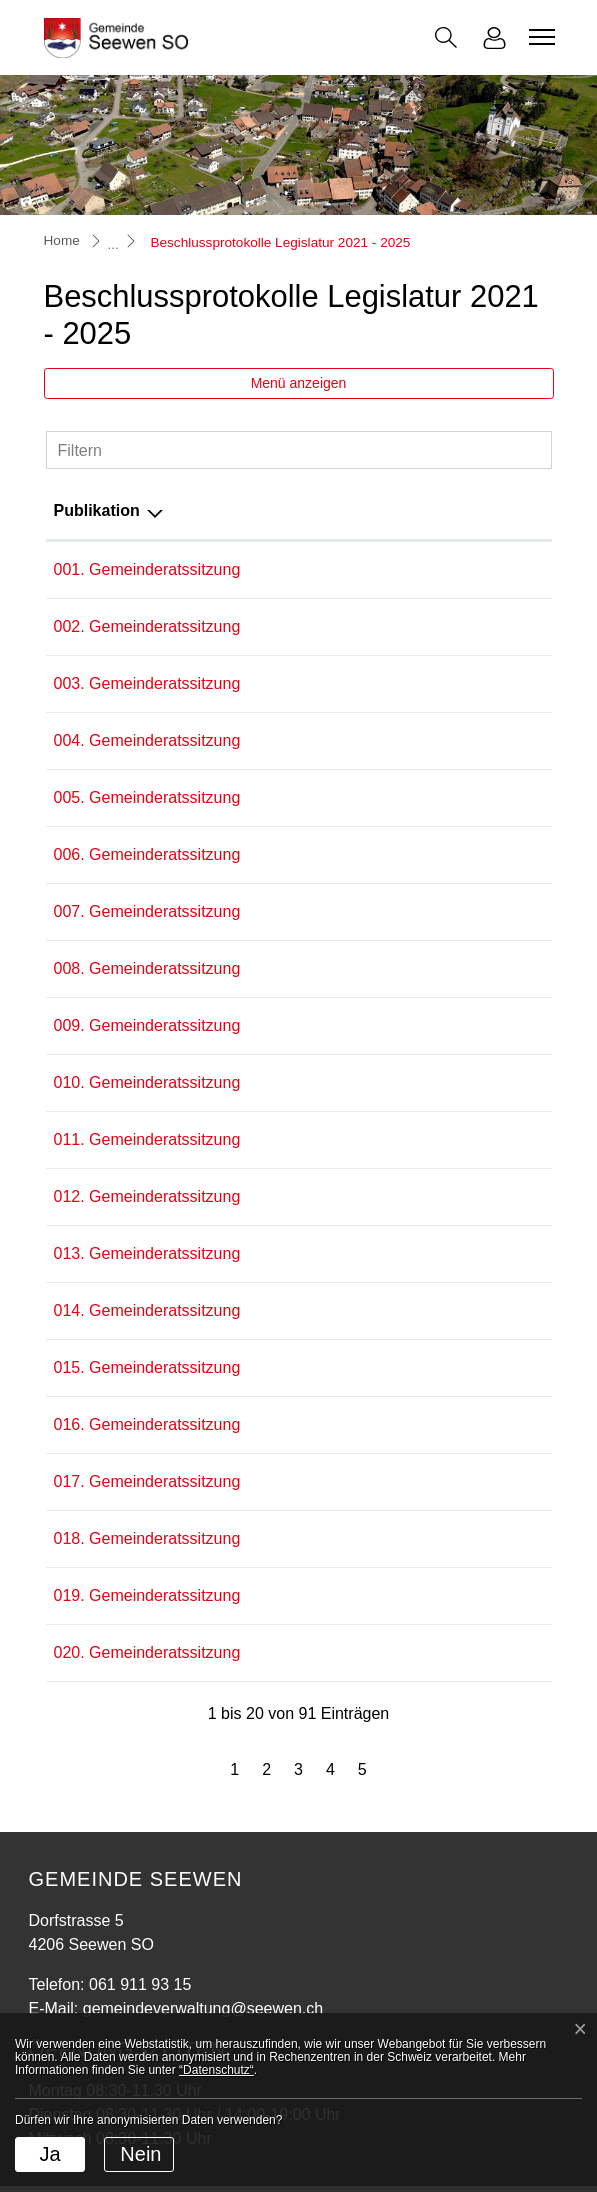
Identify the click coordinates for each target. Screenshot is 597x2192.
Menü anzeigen (299, 383)
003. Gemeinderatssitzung (147, 683)
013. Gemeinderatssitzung (147, 1253)
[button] (446, 37)
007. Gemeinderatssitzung (147, 911)
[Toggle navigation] (539, 37)
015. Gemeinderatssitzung (147, 1367)
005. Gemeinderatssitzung (147, 797)
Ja (49, 2154)
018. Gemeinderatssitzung (147, 1538)
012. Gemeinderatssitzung (147, 1196)
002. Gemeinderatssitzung (147, 626)
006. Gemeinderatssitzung (147, 854)
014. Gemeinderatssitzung (147, 1310)
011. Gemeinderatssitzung (147, 1139)
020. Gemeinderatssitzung (147, 1652)
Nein (140, 2154)
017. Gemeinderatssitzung (147, 1481)
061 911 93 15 (140, 1984)
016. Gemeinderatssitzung (147, 1424)
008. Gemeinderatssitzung (147, 968)
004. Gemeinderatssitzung (147, 740)
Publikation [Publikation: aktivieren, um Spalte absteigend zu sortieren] (97, 510)
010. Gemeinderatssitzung (147, 1082)
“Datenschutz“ (216, 2070)
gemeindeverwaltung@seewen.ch (203, 2008)
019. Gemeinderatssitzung (147, 1595)
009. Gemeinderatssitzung (147, 1025)
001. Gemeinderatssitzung (147, 569)
